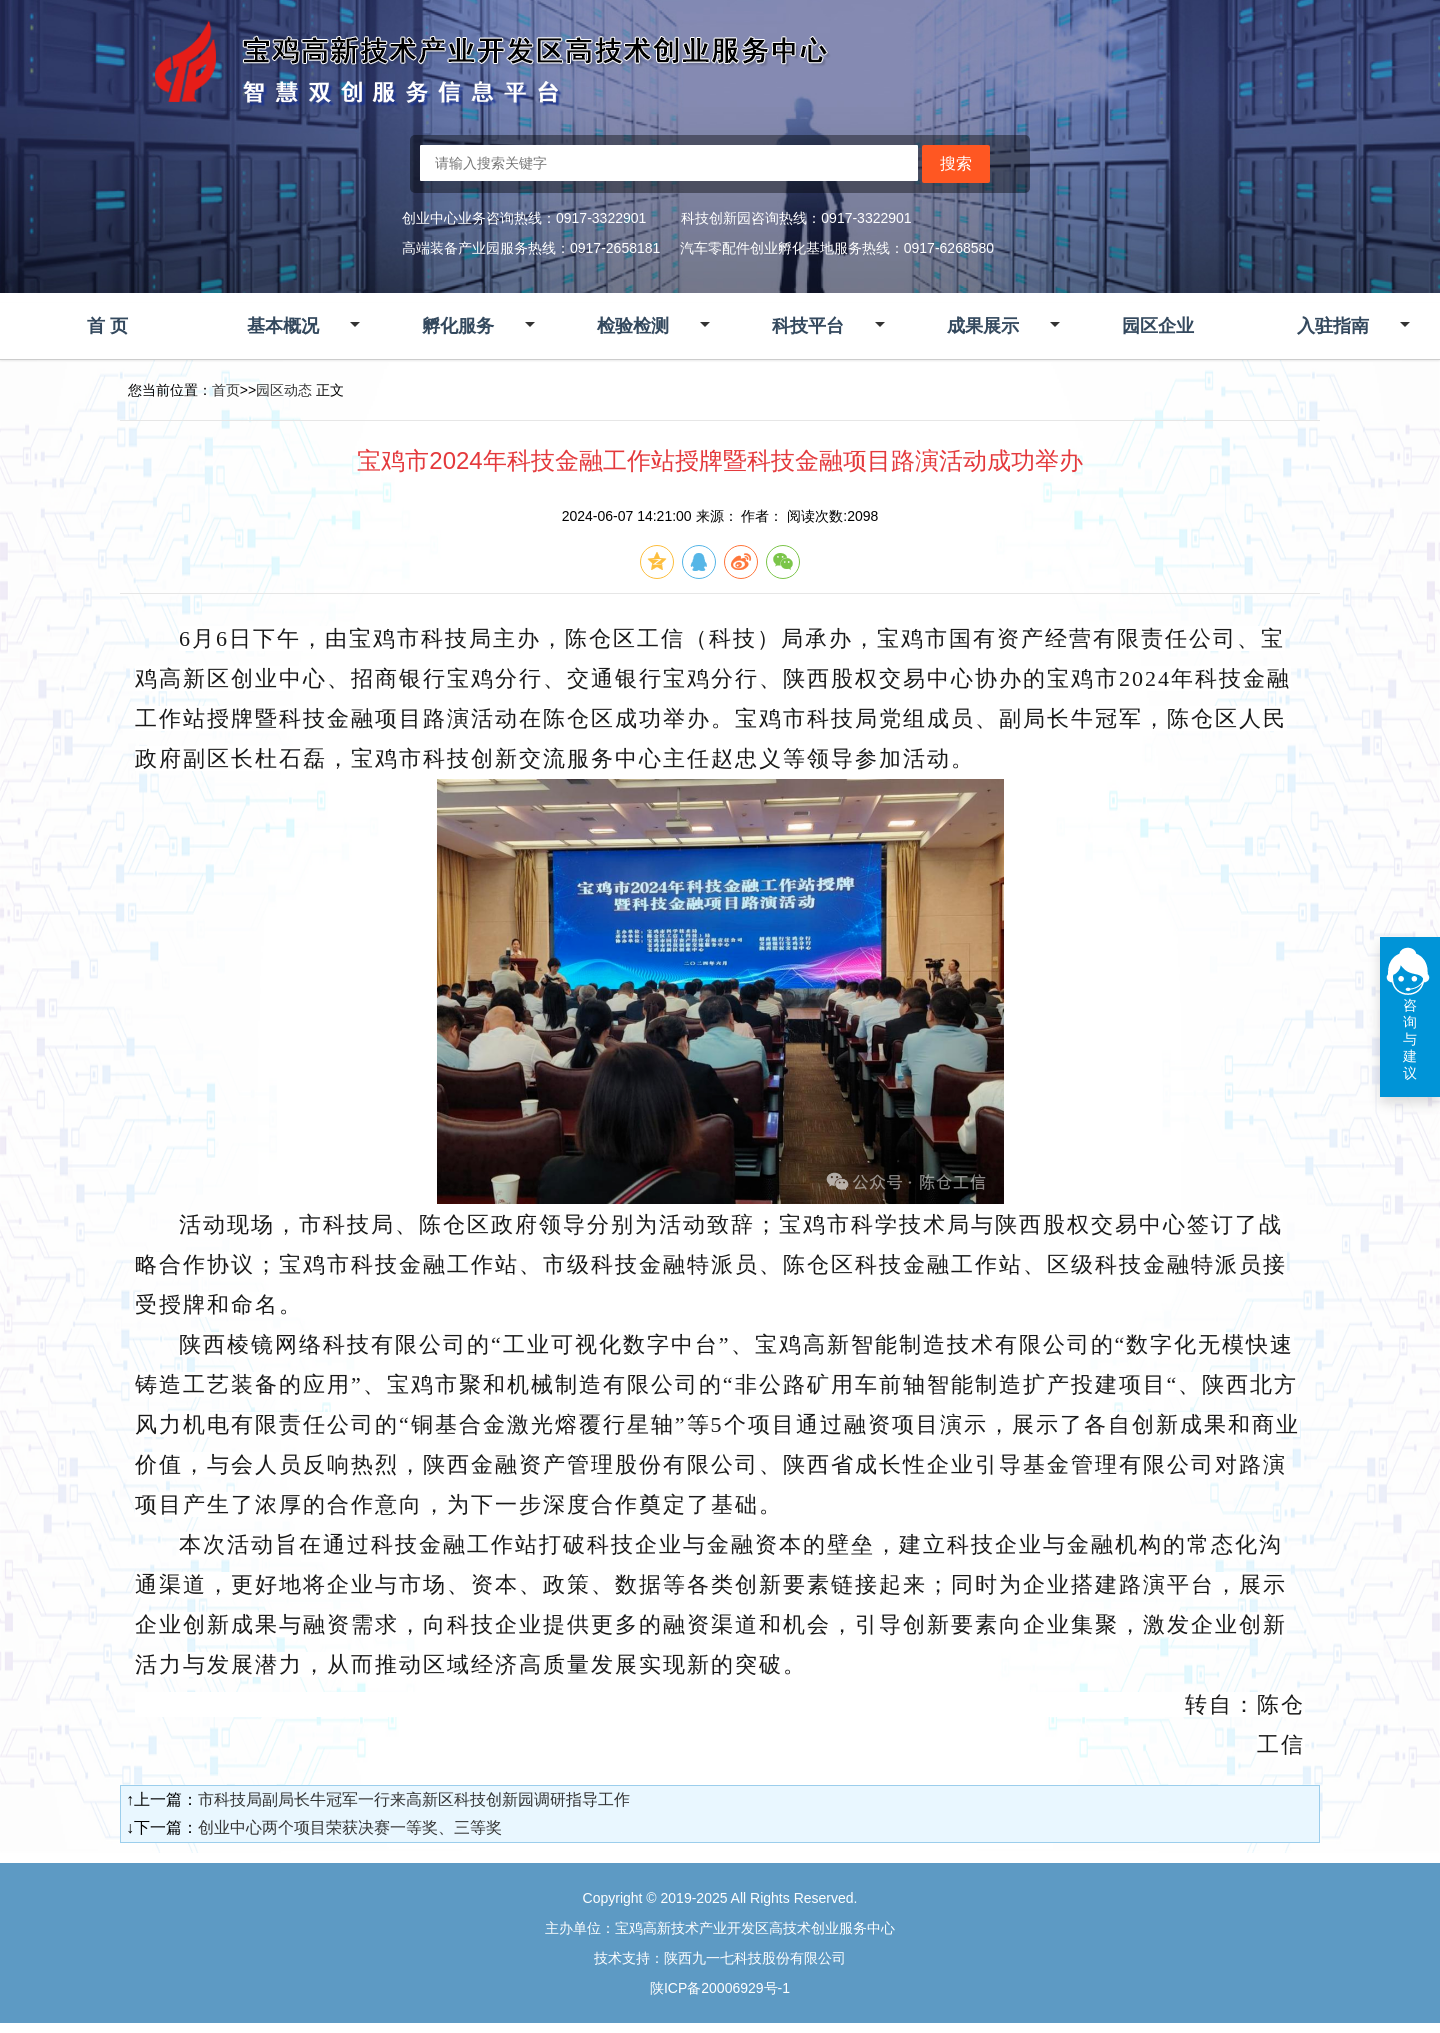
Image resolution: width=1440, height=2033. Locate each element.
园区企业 (1158, 326)
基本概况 (283, 326)
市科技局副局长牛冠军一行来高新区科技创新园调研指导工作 (414, 1799)
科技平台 (808, 326)
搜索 (956, 163)
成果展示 (983, 326)
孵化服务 (458, 326)
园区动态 (284, 390)
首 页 (107, 326)
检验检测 (633, 326)
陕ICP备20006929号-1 (720, 1988)
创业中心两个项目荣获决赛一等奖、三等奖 (350, 1827)
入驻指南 (1333, 326)
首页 (226, 390)
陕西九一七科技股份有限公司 (755, 1958)
